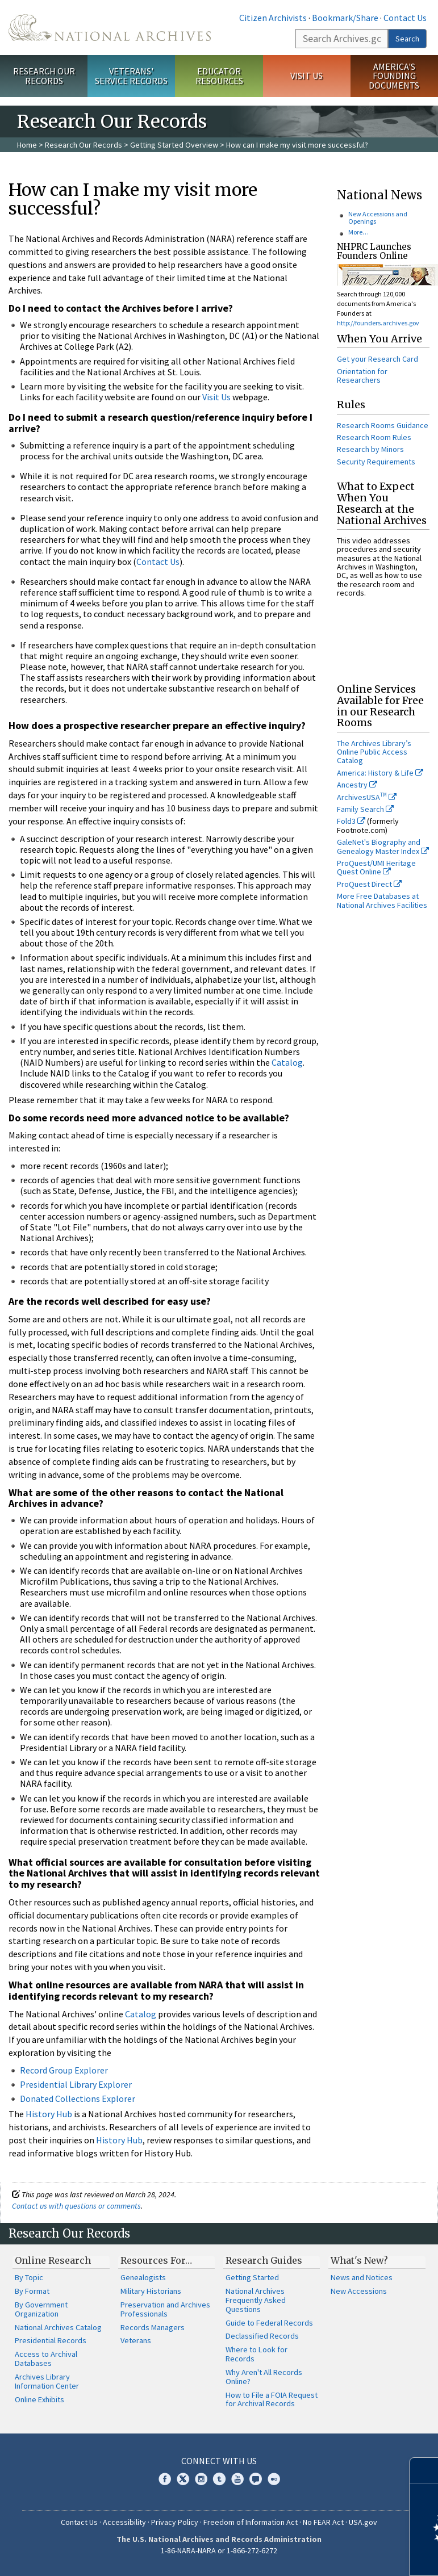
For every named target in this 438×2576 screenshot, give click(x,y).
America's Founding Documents (394, 76)
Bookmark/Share (345, 17)
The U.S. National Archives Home (110, 27)
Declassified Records (262, 2336)
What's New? (359, 2260)
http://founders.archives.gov (378, 323)
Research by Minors (370, 449)
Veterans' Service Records (131, 75)
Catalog (287, 1062)
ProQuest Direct (369, 884)
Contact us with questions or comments (76, 2206)
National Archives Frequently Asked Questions (256, 2300)
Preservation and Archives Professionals (165, 2309)
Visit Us (306, 75)
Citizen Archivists (273, 17)
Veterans (135, 2340)
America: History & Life (380, 773)
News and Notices (362, 2277)
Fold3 (351, 821)
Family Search (365, 809)
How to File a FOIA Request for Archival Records (272, 2399)
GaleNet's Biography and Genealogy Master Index (383, 846)
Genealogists (143, 2277)
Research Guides (264, 2260)
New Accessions (359, 2291)
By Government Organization (41, 2309)
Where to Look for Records (256, 2354)
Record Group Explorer (64, 2070)
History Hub (49, 2114)
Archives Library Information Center (47, 2381)
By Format (32, 2291)
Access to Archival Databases (46, 2358)
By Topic (29, 2277)
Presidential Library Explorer (76, 2084)
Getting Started (252, 2277)
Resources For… (156, 2260)
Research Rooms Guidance (382, 425)
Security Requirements (376, 461)
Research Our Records (44, 75)
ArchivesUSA (367, 797)
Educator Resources (219, 75)
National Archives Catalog (58, 2327)
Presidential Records (50, 2340)
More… (358, 232)
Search (407, 38)
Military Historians (150, 2291)
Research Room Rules (374, 437)
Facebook (165, 2479)
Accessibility (124, 2522)
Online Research (53, 2260)
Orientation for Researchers (362, 375)
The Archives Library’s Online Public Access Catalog (374, 752)
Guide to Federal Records (269, 2323)
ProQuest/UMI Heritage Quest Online (376, 867)
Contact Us (405, 17)
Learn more (336, 2555)
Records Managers (152, 2327)
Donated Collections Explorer (77, 2098)
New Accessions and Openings (377, 217)
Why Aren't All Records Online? (264, 2376)
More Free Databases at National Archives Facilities (382, 900)
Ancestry (357, 785)
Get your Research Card (377, 359)
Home (27, 145)
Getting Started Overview (174, 145)
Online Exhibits (39, 2399)
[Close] (425, 2471)
